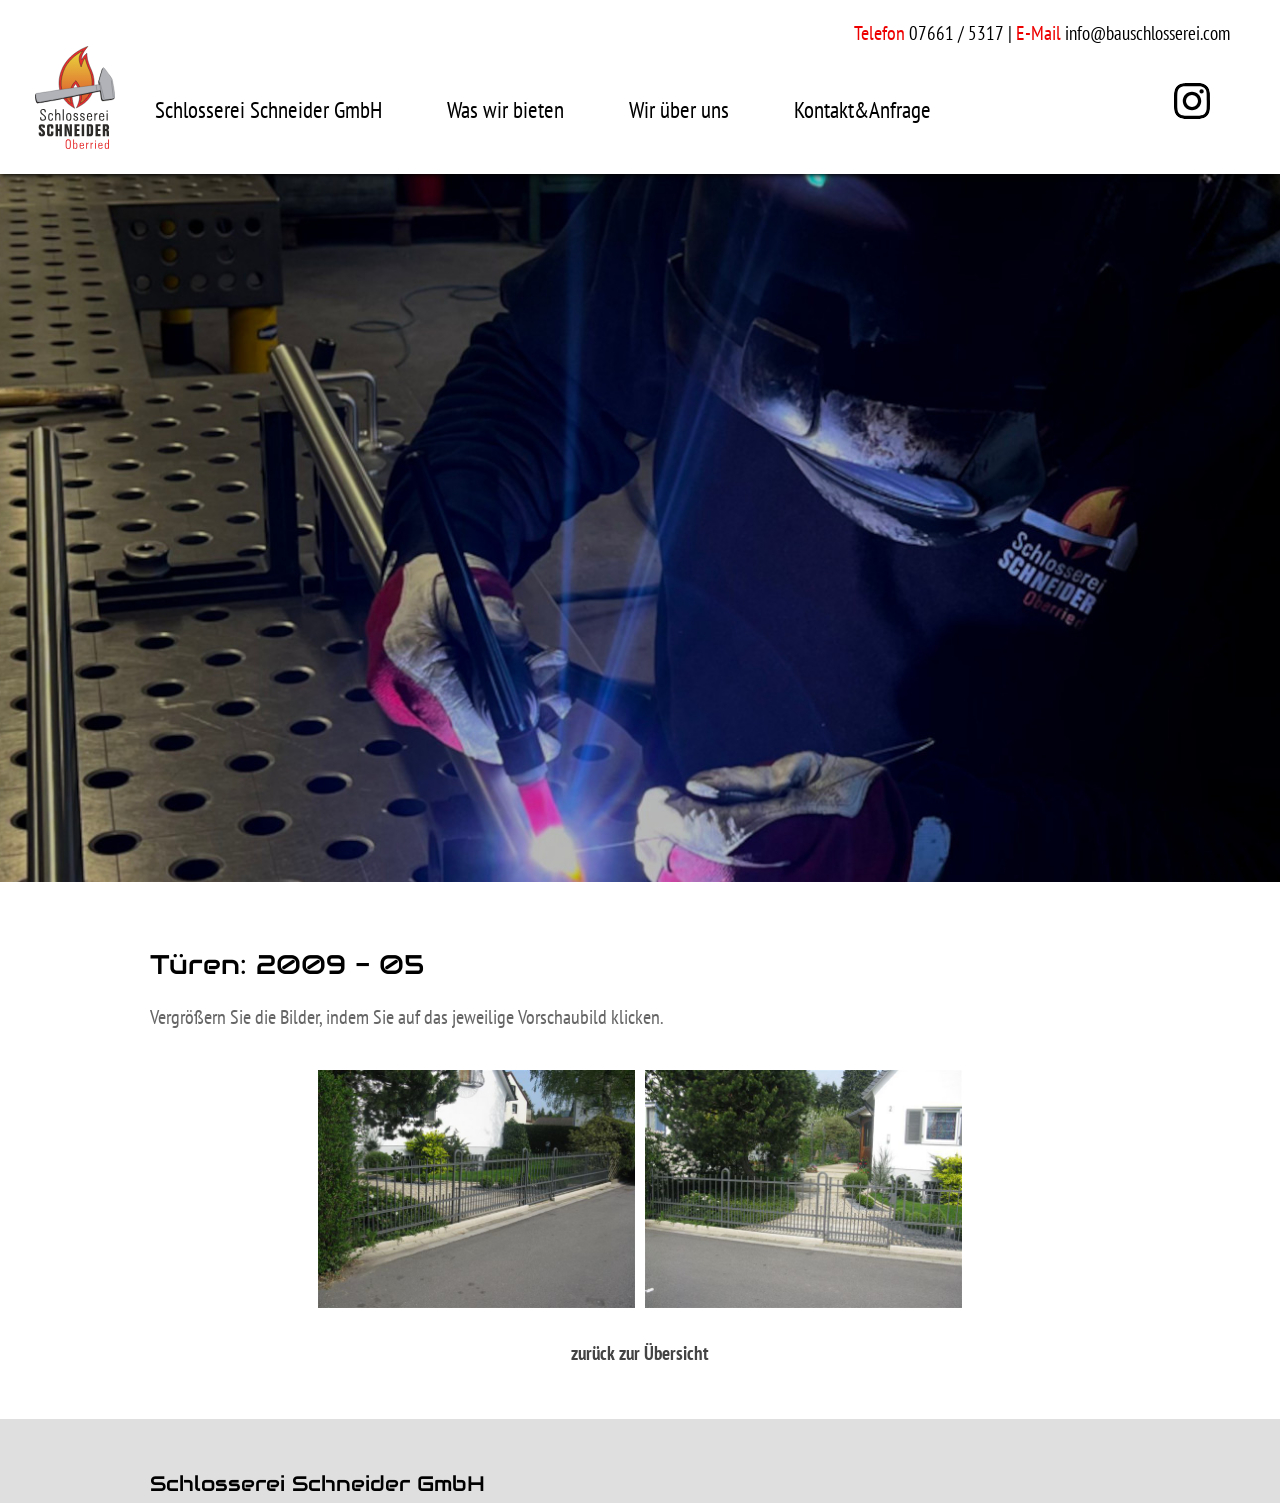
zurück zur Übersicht (640, 1353)
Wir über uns (679, 109)
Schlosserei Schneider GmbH (268, 109)
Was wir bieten (505, 109)
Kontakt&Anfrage (862, 109)
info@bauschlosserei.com (1147, 33)
